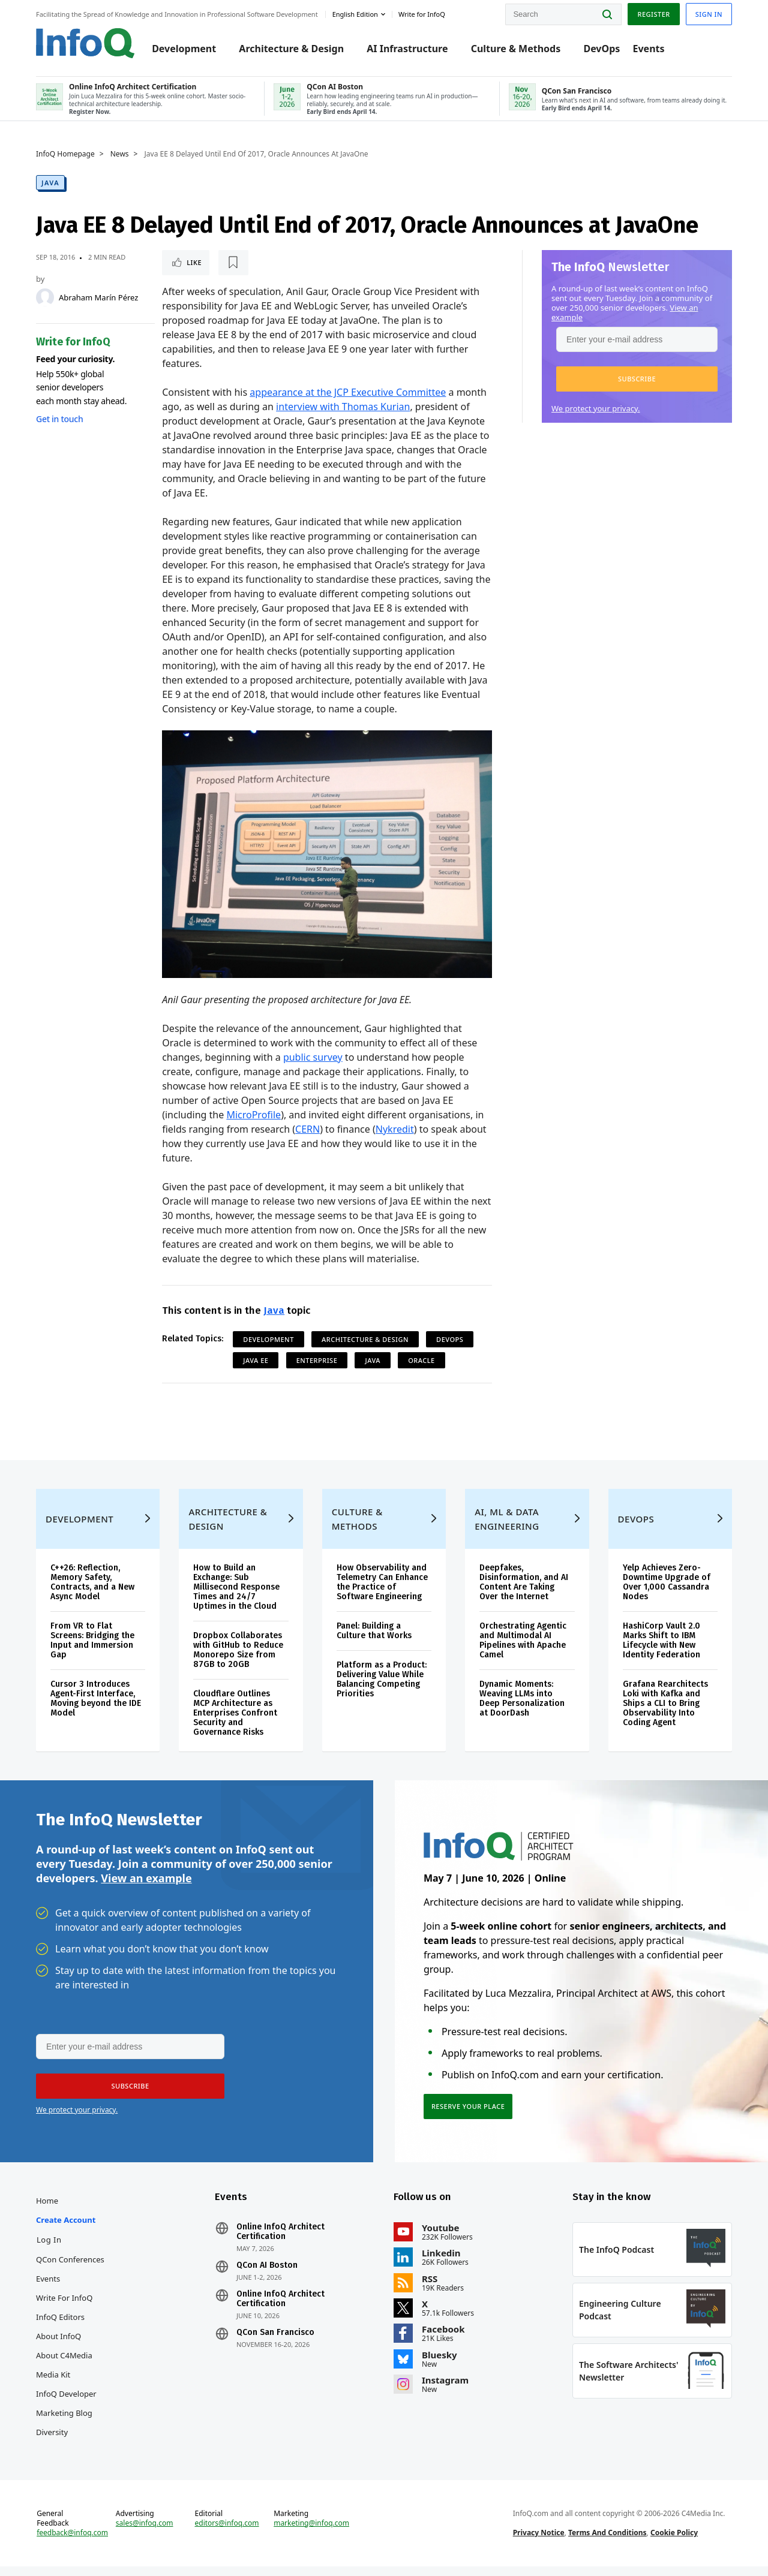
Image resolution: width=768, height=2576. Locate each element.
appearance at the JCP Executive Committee (348, 392)
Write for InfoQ (64, 2307)
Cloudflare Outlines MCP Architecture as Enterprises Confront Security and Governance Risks (235, 1722)
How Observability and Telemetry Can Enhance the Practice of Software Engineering (382, 1591)
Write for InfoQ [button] (421, 14)
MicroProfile (253, 1114)
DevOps (601, 49)
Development (184, 49)
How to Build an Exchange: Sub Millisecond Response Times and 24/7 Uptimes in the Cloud (236, 1596)
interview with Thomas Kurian (343, 406)
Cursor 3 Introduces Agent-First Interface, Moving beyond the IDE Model (95, 1708)
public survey (313, 1057)
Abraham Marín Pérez (98, 297)
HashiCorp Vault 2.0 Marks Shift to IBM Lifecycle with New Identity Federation (661, 1649)
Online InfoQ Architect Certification (280, 2241)
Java (50, 182)
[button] (637, 379)
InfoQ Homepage (65, 154)
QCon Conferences (70, 2269)
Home (47, 2210)
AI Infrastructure (407, 49)
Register (653, 14)
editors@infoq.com (227, 2533)
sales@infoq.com (144, 2533)
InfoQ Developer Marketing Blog (66, 2413)
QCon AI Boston (267, 2275)
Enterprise (317, 1360)
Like (194, 262)
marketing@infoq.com (311, 2533)
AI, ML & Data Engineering (507, 1528)
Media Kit (53, 2384)
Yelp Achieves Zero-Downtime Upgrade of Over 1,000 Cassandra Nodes (666, 1591)
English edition (355, 14)
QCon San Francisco (275, 2342)
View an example (146, 1887)
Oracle (421, 1360)
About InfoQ (58, 2345)
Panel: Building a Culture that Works (374, 1640)
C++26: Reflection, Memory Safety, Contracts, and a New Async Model (92, 1591)
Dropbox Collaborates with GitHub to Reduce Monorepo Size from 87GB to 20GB (238, 1659)
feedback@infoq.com (72, 2542)
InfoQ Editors (60, 2326)
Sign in (708, 14)
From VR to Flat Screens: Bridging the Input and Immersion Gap (92, 1649)
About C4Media (64, 2365)
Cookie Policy (674, 2542)
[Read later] (233, 262)
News (119, 154)
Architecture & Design (291, 49)
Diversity (52, 2441)
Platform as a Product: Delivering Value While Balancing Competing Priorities (382, 1688)
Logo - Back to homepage (85, 43)
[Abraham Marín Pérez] (45, 297)
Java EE (255, 1360)
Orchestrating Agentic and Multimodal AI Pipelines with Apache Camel (522, 1649)
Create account (65, 2229)
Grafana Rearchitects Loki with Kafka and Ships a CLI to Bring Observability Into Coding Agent (665, 1713)
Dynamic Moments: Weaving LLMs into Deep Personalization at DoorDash (522, 1708)
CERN (307, 1129)
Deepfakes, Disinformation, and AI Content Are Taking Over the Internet (523, 1591)
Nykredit (395, 1129)
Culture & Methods (516, 49)
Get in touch (59, 419)
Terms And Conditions (607, 2542)
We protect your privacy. (595, 408)
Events (648, 49)
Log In (49, 2249)
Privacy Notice (539, 2542)
